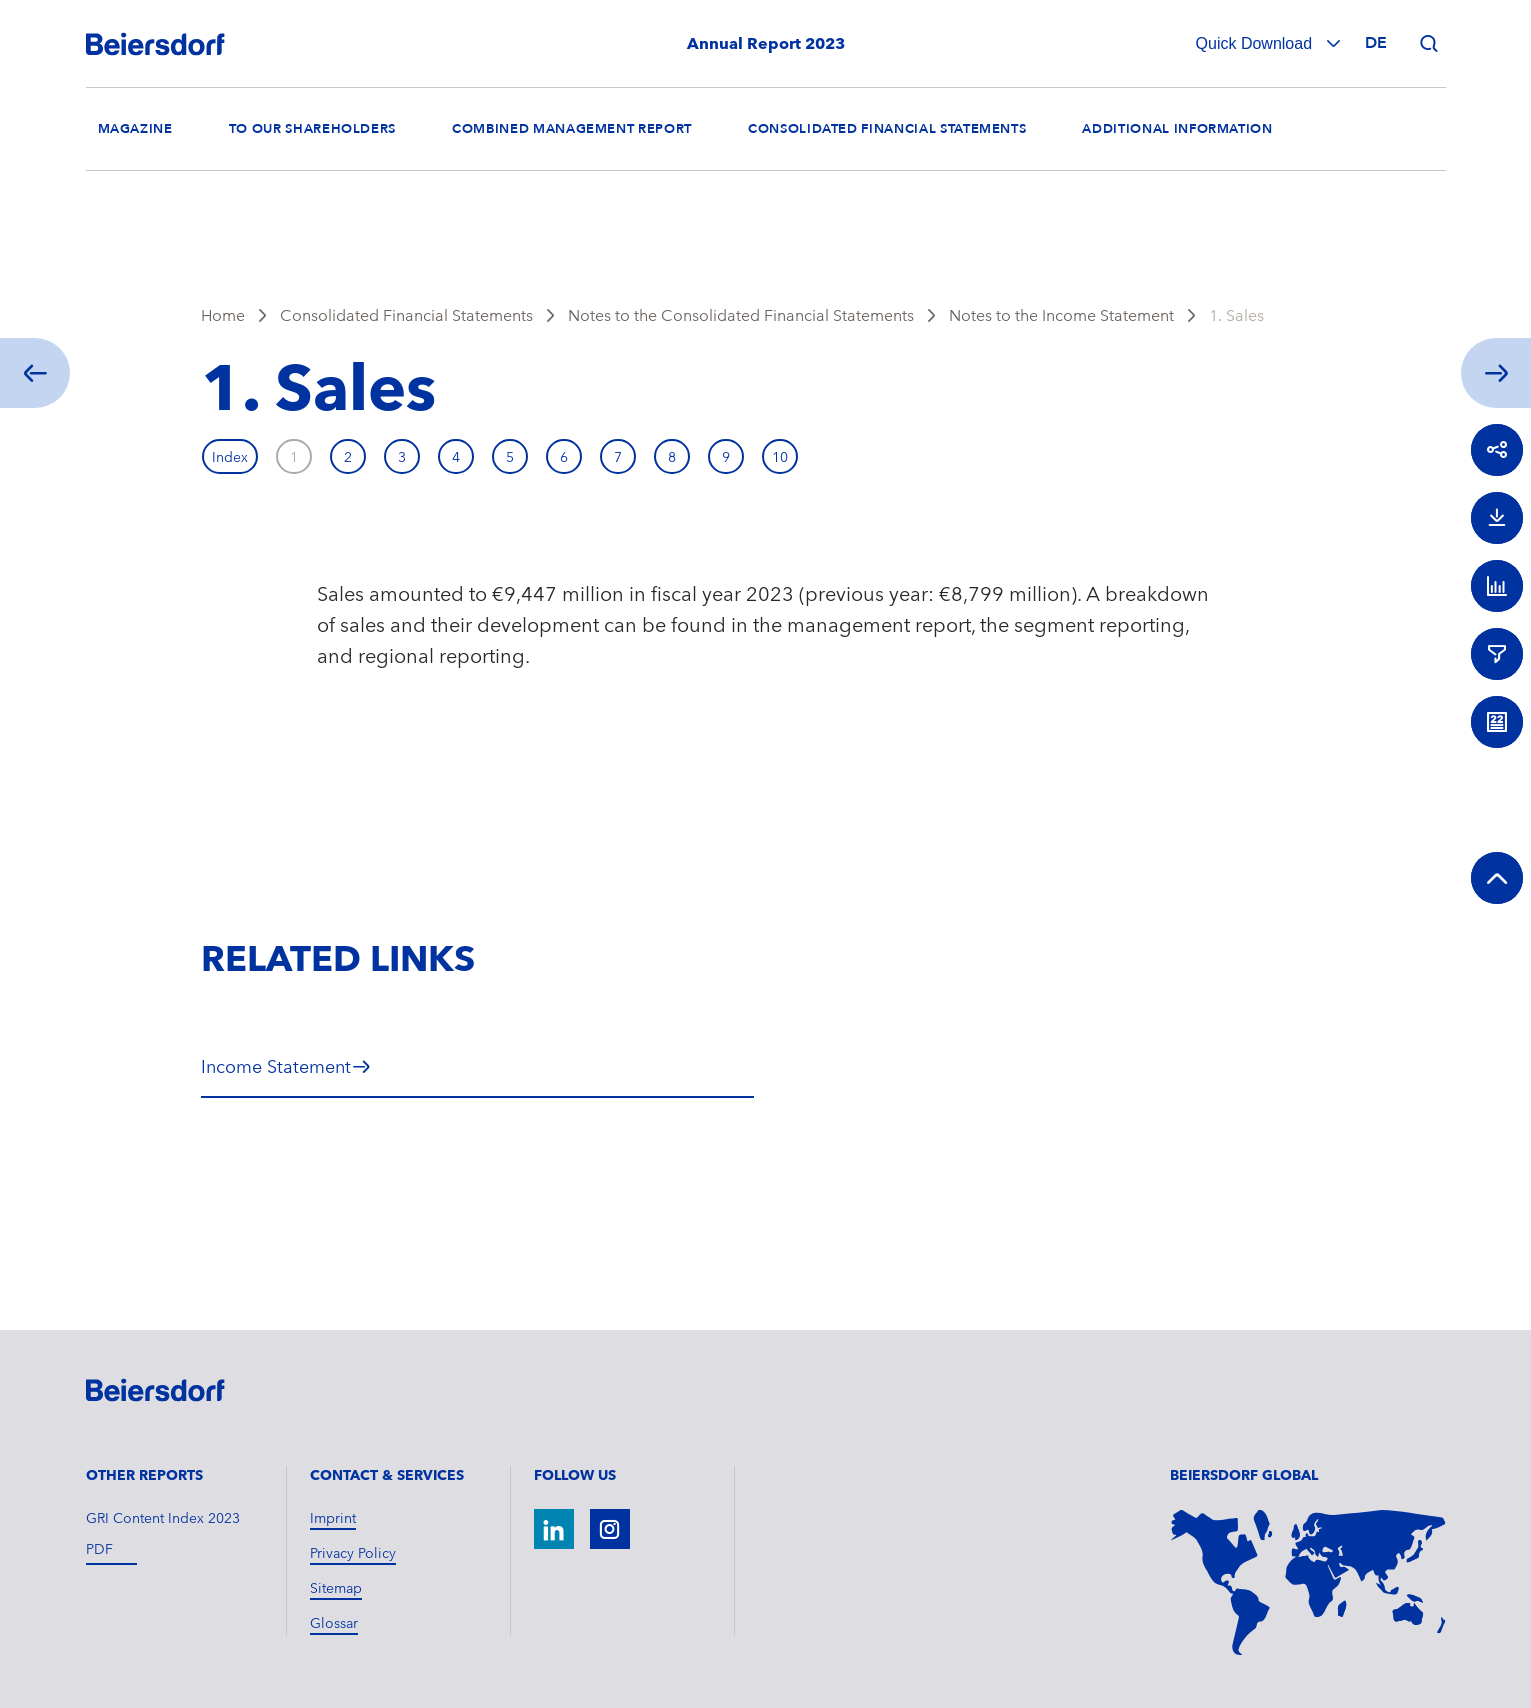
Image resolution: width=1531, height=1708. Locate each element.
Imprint (333, 1518)
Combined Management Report (572, 129)
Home (223, 315)
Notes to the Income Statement (1061, 315)
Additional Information (1177, 129)
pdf (99, 1549)
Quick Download (1256, 43)
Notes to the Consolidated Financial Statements (741, 315)
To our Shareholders (312, 129)
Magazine (135, 129)
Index (230, 457)
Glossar (334, 1623)
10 (780, 457)
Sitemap (336, 1588)
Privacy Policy (353, 1553)
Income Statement (276, 1066)
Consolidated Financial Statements (887, 129)
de (1376, 43)
